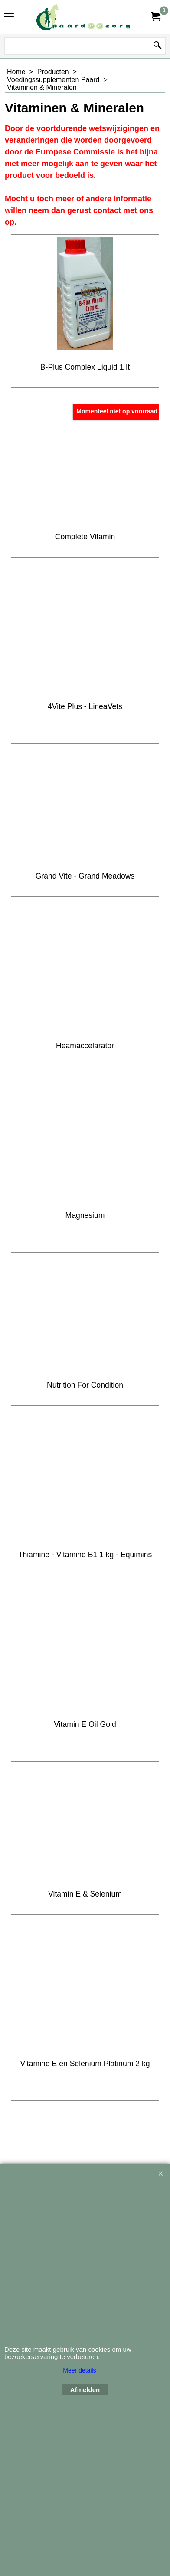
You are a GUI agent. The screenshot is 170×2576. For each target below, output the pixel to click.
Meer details (79, 2370)
